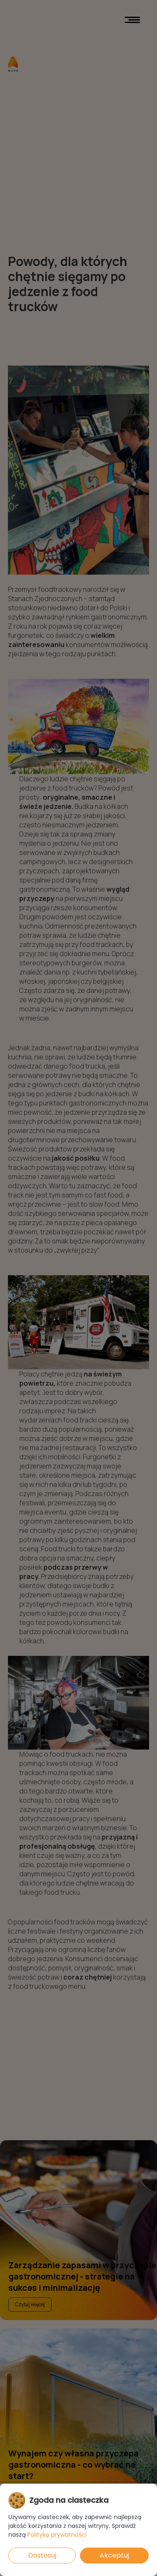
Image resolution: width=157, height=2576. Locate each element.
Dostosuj (42, 2555)
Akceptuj (114, 2555)
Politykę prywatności (57, 2534)
